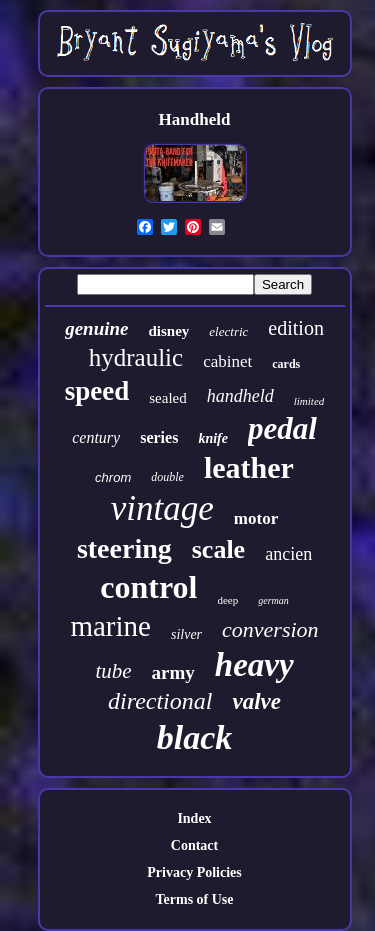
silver (186, 634)
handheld (240, 396)
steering (124, 548)
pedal (282, 428)
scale (218, 549)
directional (160, 701)
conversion (270, 629)
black (195, 737)
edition (296, 328)
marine (110, 626)
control (148, 587)
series (159, 437)
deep (227, 600)
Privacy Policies (194, 872)
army (173, 672)
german (273, 600)
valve (256, 701)
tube (113, 671)
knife (213, 438)
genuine (96, 328)
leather (249, 467)
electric (228, 331)
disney (168, 331)
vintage (162, 508)
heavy (254, 665)
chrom (113, 477)
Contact (194, 845)
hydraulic (136, 357)
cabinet (227, 361)
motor (256, 518)
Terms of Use (194, 899)
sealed (167, 398)
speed (97, 391)
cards (286, 364)
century (96, 437)
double (167, 477)
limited (309, 401)
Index (194, 818)
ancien (288, 554)
